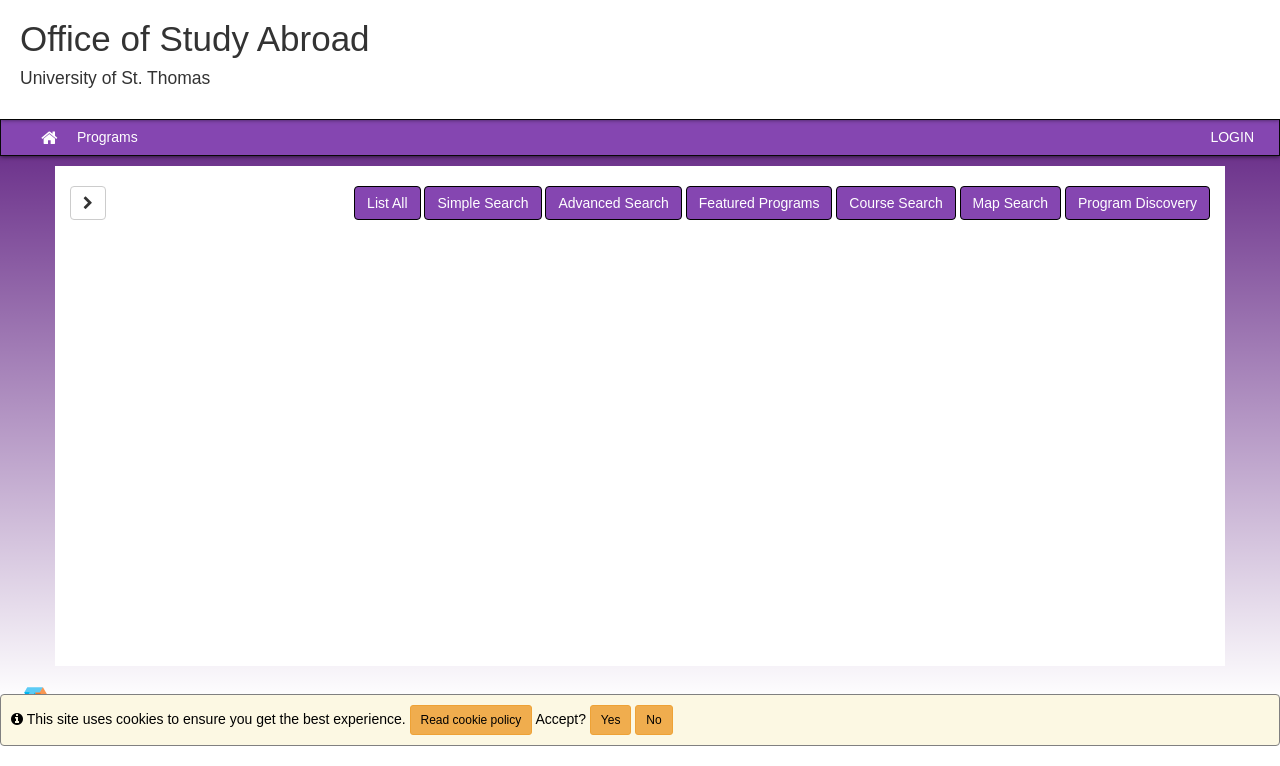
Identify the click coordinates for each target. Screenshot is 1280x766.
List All (387, 203)
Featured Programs (759, 203)
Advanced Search (613, 203)
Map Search (1010, 203)
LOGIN (1232, 137)
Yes (611, 720)
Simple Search (482, 203)
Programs (107, 137)
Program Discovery (1137, 203)
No (653, 720)
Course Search (895, 203)
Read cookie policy (471, 720)
